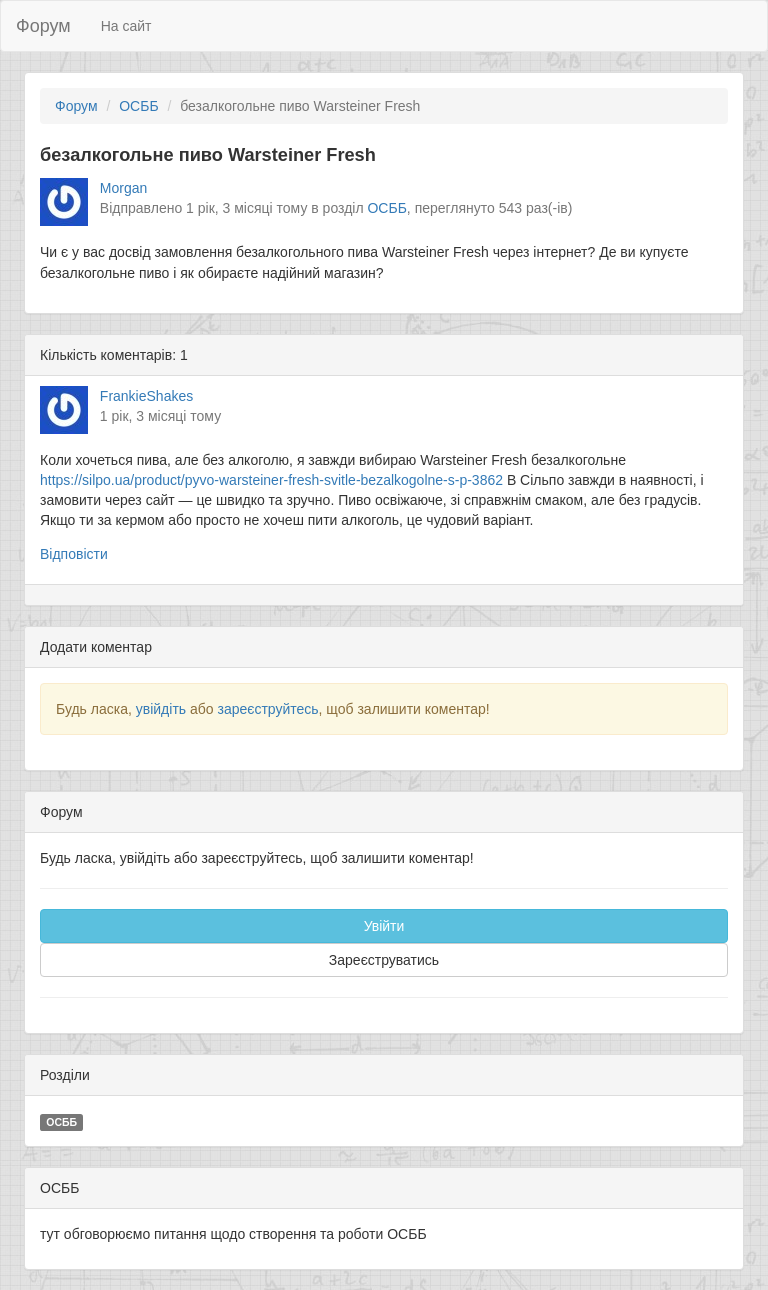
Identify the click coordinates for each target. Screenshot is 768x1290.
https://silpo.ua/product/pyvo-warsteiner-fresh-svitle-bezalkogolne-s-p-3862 (271, 480)
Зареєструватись (384, 960)
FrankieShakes (146, 396)
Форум (43, 26)
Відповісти (74, 554)
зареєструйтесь (267, 709)
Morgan (123, 188)
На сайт (126, 26)
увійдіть (161, 709)
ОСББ (138, 106)
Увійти (384, 926)
